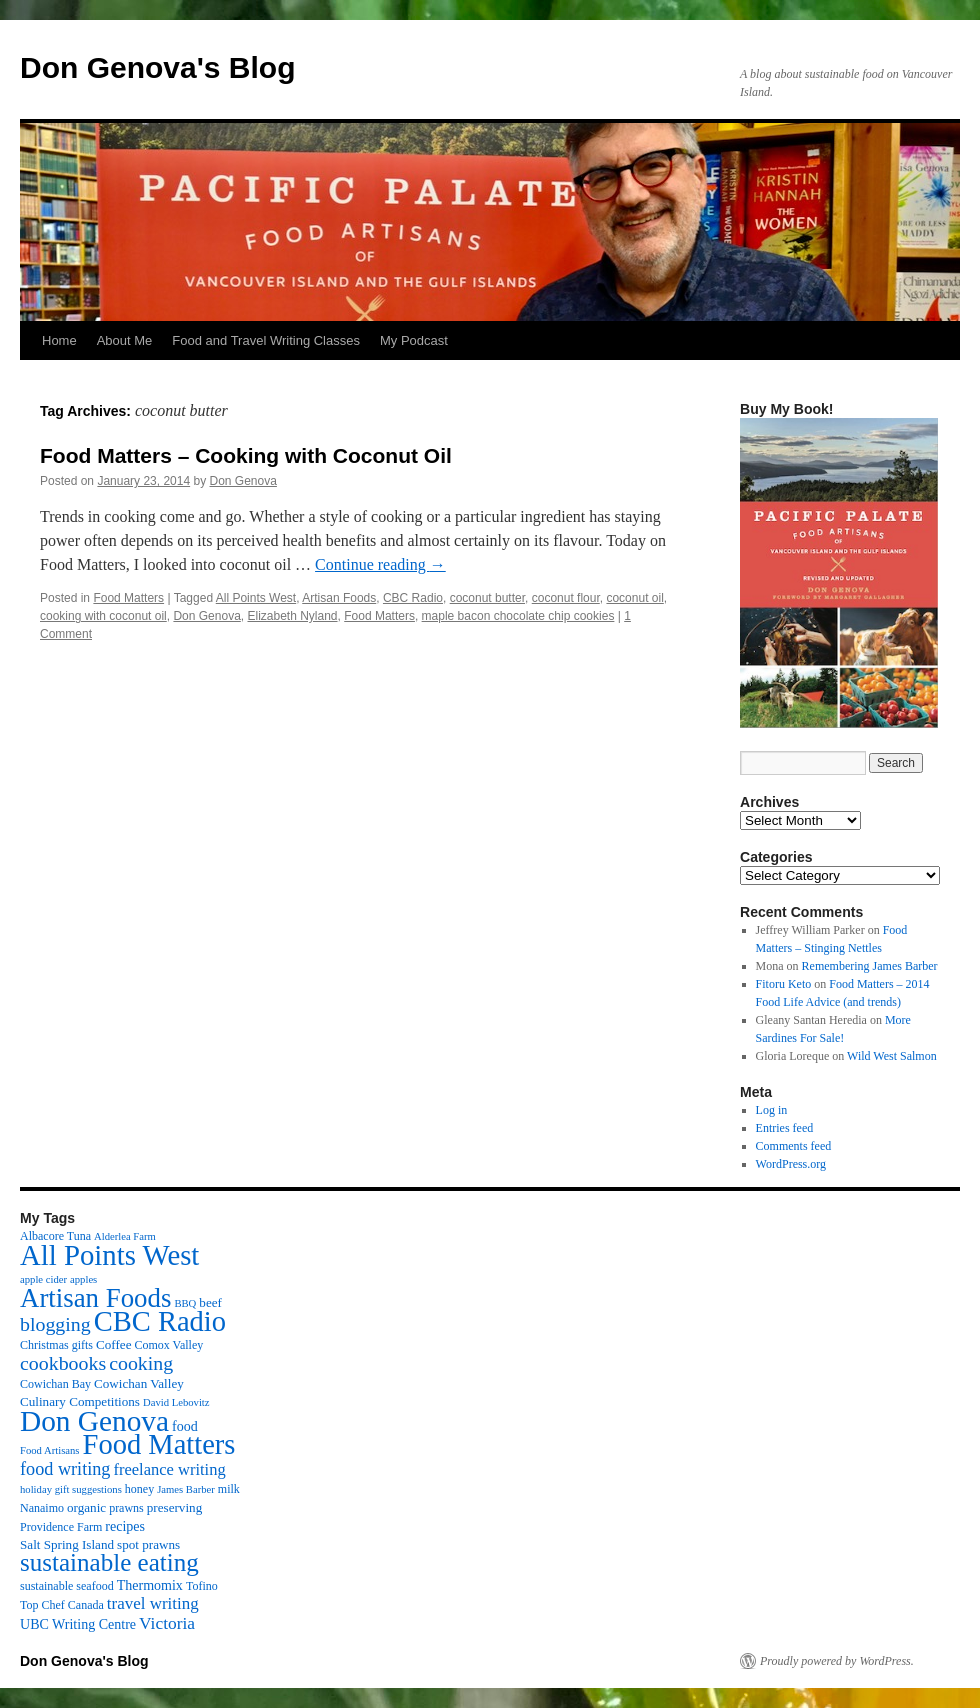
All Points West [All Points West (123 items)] (109, 1255)
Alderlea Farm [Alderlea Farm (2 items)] (125, 1236)
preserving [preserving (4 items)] (174, 1507)
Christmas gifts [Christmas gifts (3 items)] (56, 1345)
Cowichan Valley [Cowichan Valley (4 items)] (139, 1383)
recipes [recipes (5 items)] (125, 1526)
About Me (125, 340)
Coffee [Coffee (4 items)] (113, 1344)
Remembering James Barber (870, 966)
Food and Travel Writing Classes (266, 340)
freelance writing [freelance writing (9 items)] (169, 1469)
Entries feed (785, 1128)
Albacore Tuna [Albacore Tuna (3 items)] (55, 1236)
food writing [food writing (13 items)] (65, 1469)
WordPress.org (791, 1164)
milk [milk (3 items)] (229, 1489)
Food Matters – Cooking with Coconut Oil (246, 455)
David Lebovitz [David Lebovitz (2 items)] (176, 1402)
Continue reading (380, 564)
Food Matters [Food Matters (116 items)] (159, 1444)
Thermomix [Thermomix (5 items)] (150, 1585)
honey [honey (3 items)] (139, 1489)
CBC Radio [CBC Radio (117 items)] (160, 1321)
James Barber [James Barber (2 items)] (186, 1489)
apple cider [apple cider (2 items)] (43, 1279)
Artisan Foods (339, 598)
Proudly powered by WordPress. (837, 1661)
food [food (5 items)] (185, 1426)
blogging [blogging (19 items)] (55, 1324)
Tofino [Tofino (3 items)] (202, 1586)
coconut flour (566, 598)
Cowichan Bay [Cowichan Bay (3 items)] (55, 1384)
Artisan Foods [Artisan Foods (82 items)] (95, 1298)
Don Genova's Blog (158, 67)
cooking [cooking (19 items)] (141, 1363)
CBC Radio (413, 598)
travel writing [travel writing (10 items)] (153, 1603)
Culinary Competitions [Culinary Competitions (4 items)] (80, 1401)
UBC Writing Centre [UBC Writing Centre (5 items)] (78, 1624)
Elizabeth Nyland (292, 616)
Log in (772, 1110)
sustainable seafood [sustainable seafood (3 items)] (67, 1586)
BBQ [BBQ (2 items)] (185, 1303)
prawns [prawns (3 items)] (126, 1508)
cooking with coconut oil (103, 616)
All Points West (256, 598)
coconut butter (487, 598)
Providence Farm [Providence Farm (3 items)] (61, 1527)
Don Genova (243, 481)
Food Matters (128, 598)
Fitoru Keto (784, 984)
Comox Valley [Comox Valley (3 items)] (169, 1345)
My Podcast (414, 340)
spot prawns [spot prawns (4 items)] (148, 1544)
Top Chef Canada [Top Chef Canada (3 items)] (62, 1605)
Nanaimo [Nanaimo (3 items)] (42, 1508)
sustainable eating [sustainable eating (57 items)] (109, 1562)
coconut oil (634, 598)
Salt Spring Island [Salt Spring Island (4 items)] (67, 1544)
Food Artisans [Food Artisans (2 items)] (50, 1450)
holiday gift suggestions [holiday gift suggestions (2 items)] (71, 1489)
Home (59, 340)
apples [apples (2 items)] (83, 1279)
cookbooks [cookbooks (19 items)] (63, 1363)
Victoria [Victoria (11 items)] (167, 1623)
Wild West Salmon (892, 1056)
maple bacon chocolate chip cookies (518, 616)
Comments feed (794, 1146)
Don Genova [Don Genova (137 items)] (94, 1421)
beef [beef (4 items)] (210, 1302)
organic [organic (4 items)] (86, 1507)
